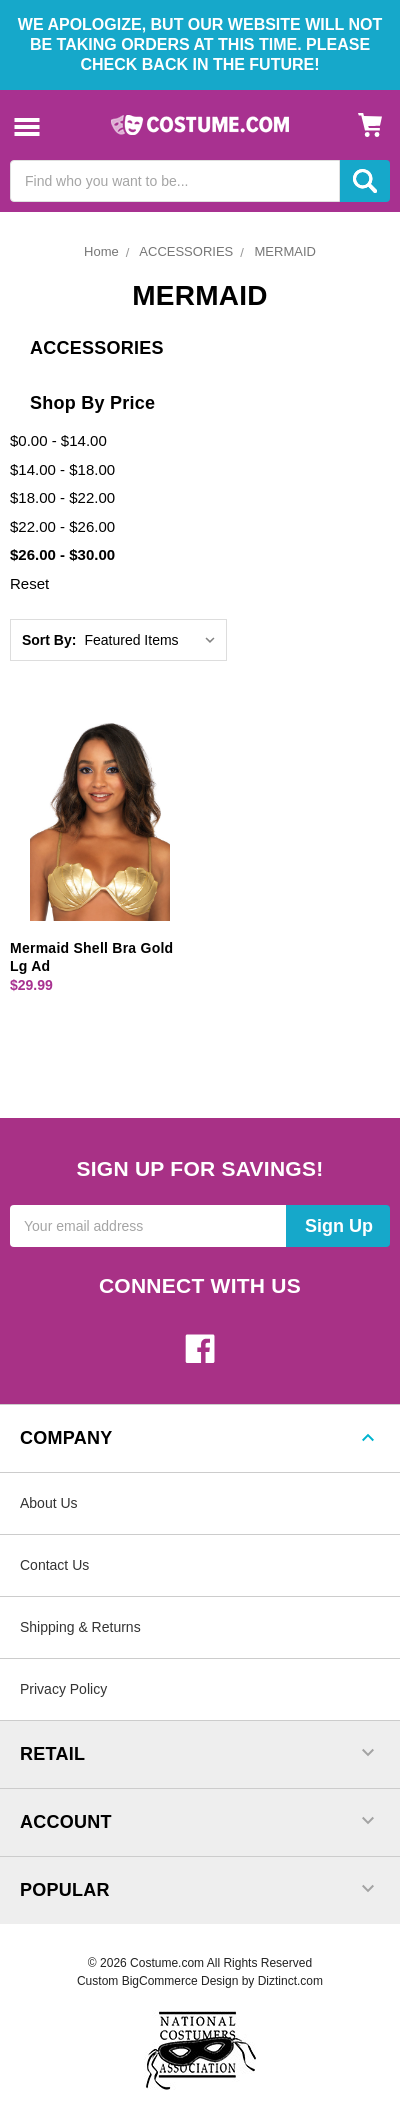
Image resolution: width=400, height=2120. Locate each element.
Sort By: (49, 640)
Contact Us (54, 1565)
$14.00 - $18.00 (62, 469)
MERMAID (285, 251)
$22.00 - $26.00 (62, 526)
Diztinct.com (290, 1981)
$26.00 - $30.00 (62, 554)
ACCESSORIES (186, 251)
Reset (29, 583)
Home (101, 251)
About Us (49, 1503)
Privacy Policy (63, 1689)
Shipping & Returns (80, 1627)
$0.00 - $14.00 (58, 440)
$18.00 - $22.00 (62, 497)
